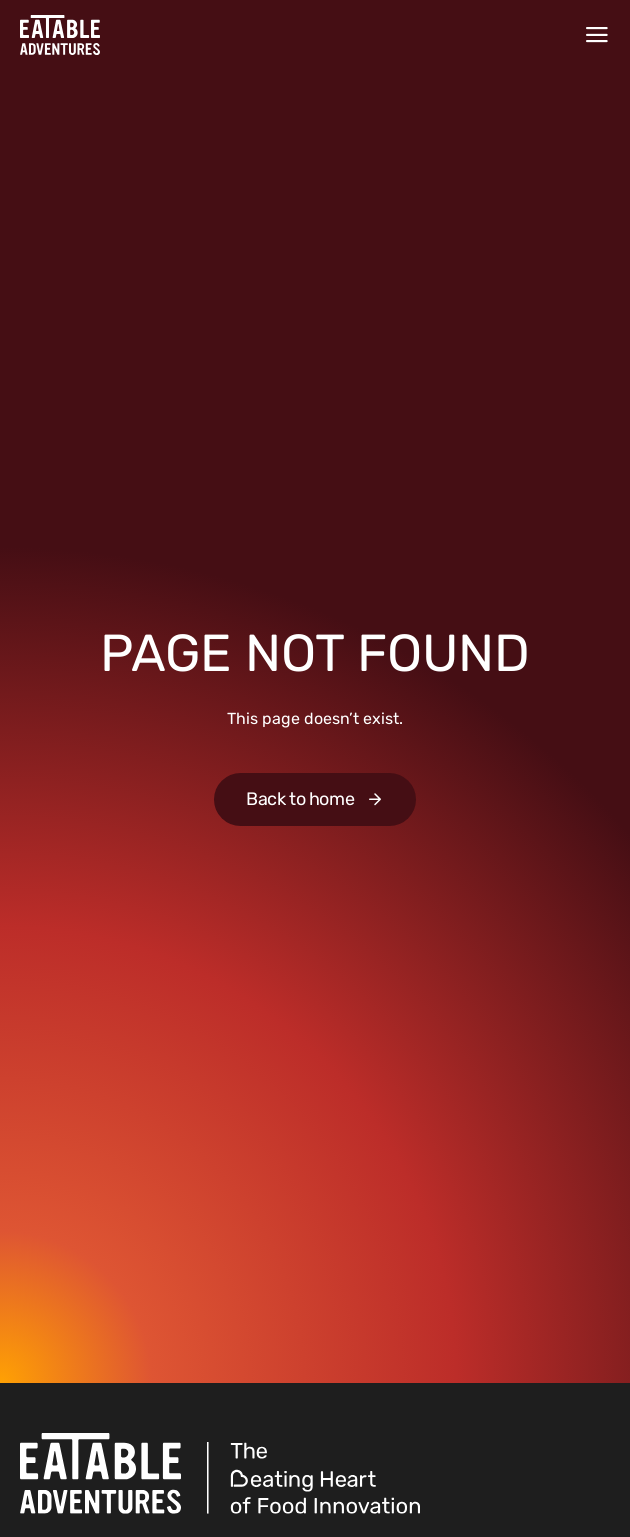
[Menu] (597, 35)
